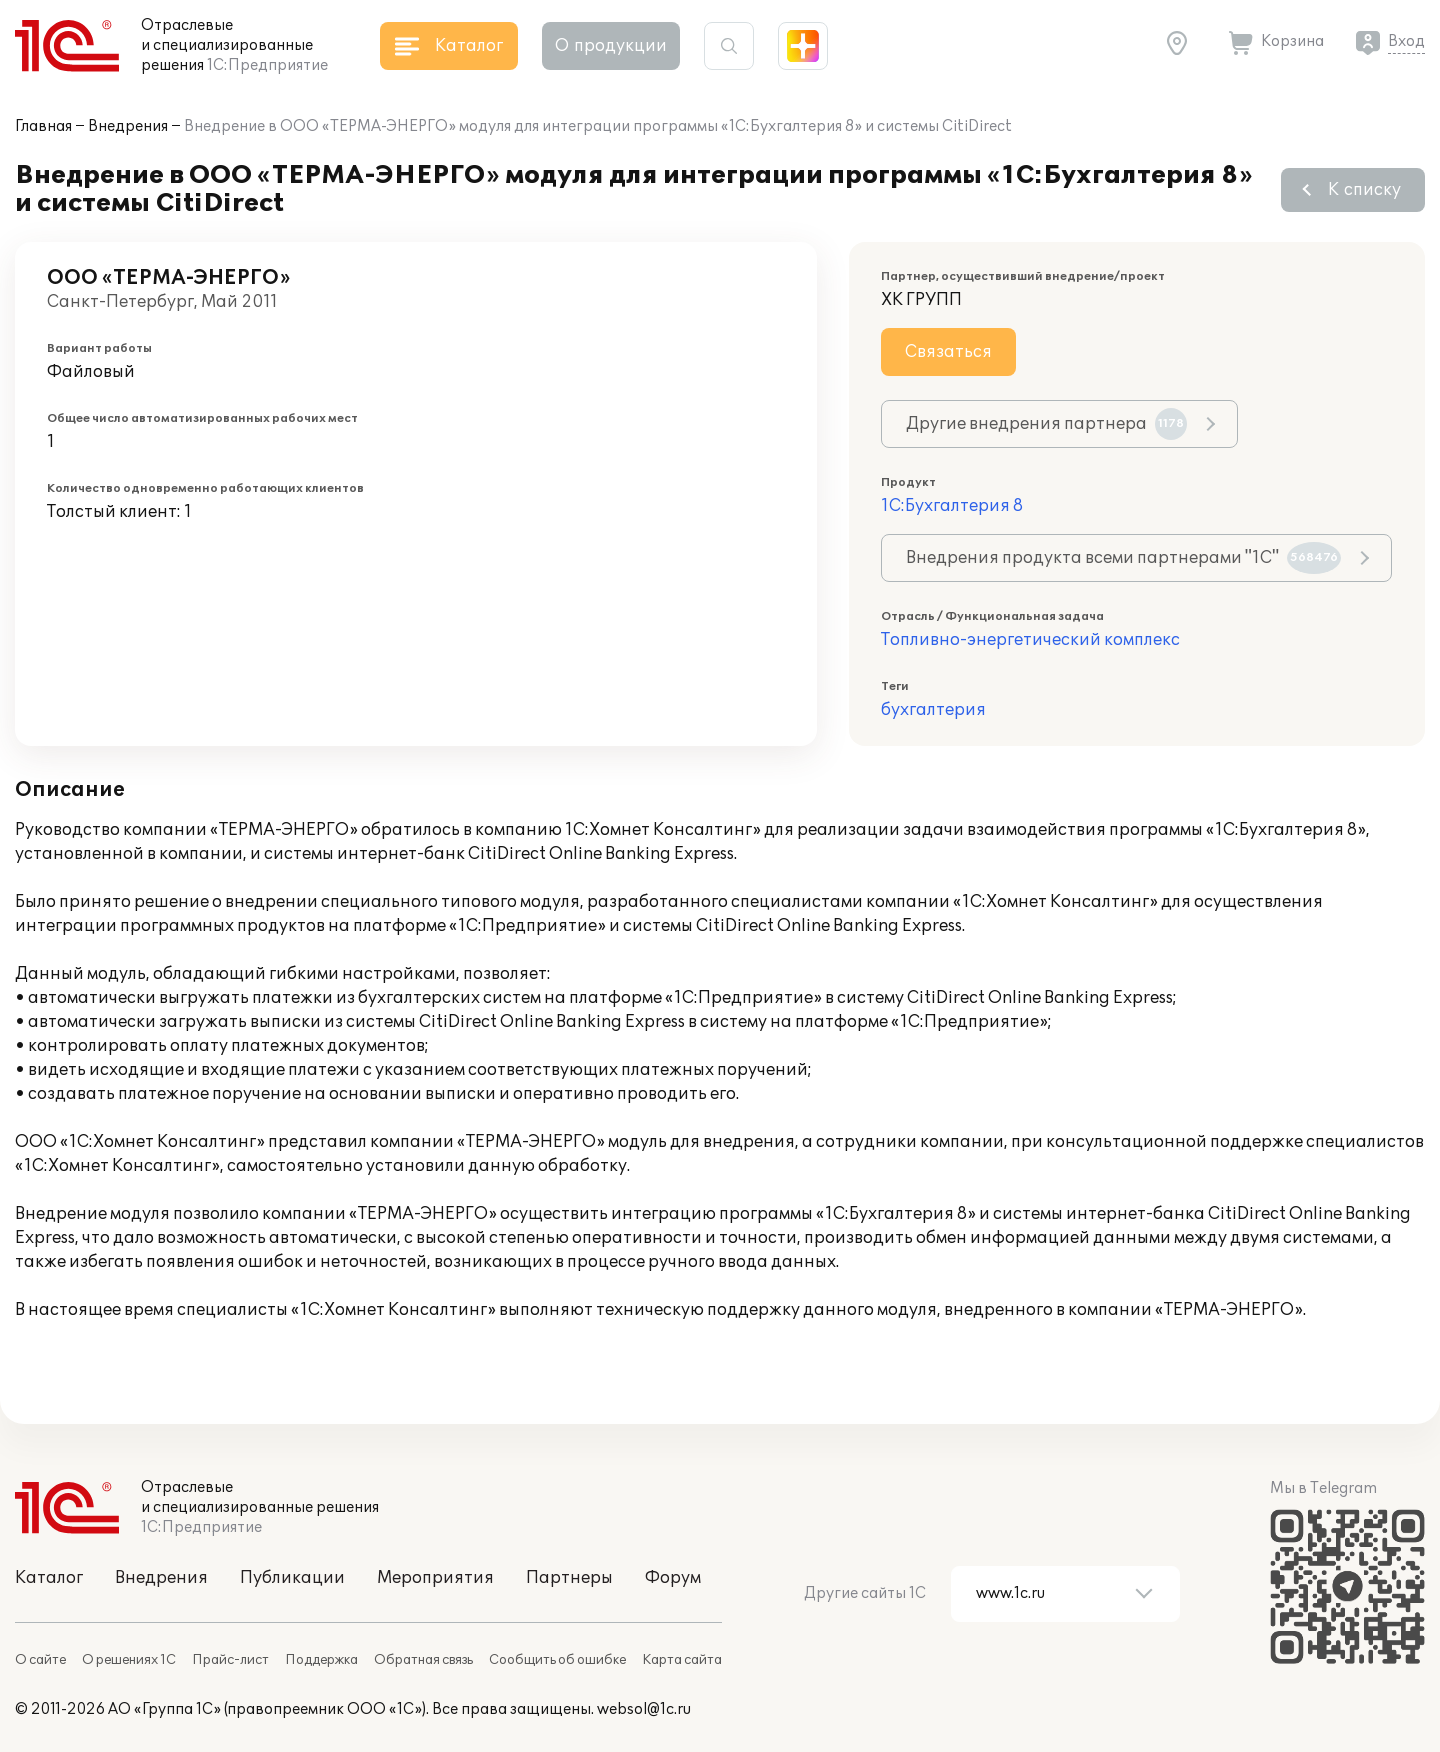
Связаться (948, 352)
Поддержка (321, 1660)
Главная (43, 126)
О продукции (611, 46)
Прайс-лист (230, 1660)
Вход (1406, 41)
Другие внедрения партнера (1046, 424)
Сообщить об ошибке (557, 1660)
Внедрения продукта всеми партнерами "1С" (1123, 558)
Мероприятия (435, 1578)
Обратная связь (423, 1660)
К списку (1364, 190)
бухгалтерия (933, 710)
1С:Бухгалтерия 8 (952, 506)
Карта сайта (682, 1660)
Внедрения (128, 126)
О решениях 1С (129, 1660)
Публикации (292, 1578)
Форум (673, 1578)
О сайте (40, 1660)
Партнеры (569, 1578)
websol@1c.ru (644, 1709)
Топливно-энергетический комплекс (1030, 640)
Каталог (49, 1578)
